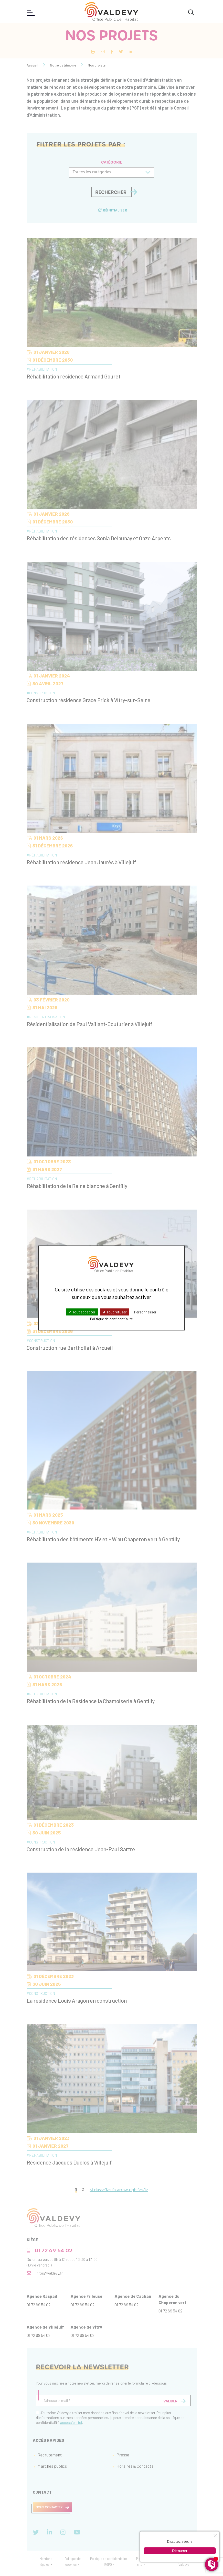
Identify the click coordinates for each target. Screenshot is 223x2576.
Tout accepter (81, 1312)
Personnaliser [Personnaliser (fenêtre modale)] (145, 1312)
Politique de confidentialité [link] (111, 1319)
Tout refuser (115, 1312)
